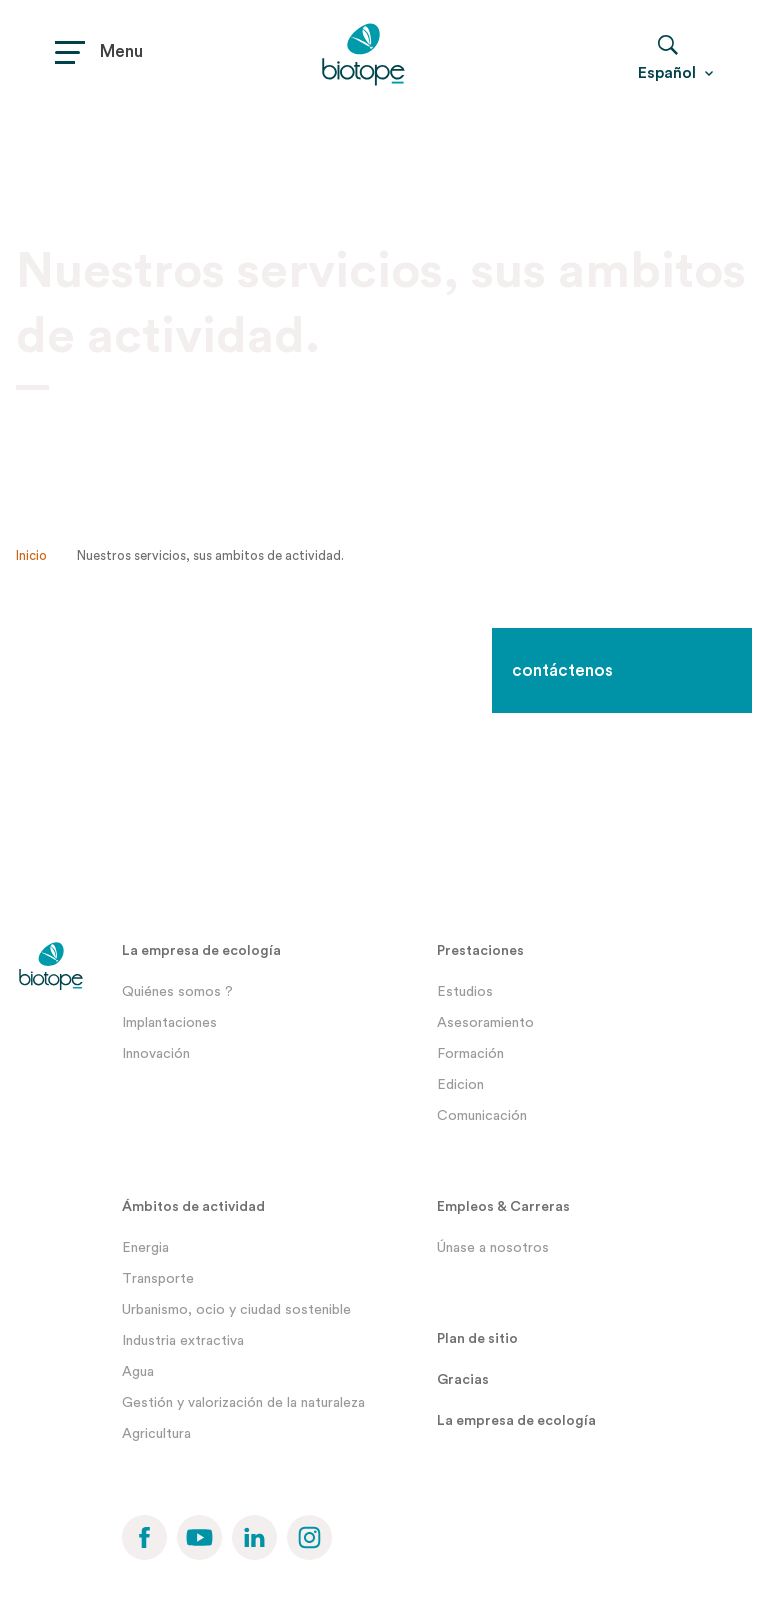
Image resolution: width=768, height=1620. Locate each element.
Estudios (465, 992)
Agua (138, 1372)
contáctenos (562, 670)
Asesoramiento (485, 1023)
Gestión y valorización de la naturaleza (243, 1403)
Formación (470, 1054)
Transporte (158, 1279)
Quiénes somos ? (177, 992)
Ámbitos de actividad (193, 1207)
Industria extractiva (183, 1341)
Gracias (463, 1380)
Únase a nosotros (493, 1248)
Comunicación (482, 1116)
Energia (145, 1248)
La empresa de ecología (201, 951)
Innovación (156, 1054)
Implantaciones (169, 1023)
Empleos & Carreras (503, 1207)
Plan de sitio (477, 1339)
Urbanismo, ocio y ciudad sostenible (236, 1310)
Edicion (460, 1085)
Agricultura (156, 1434)
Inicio (31, 555)
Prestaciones (480, 951)
